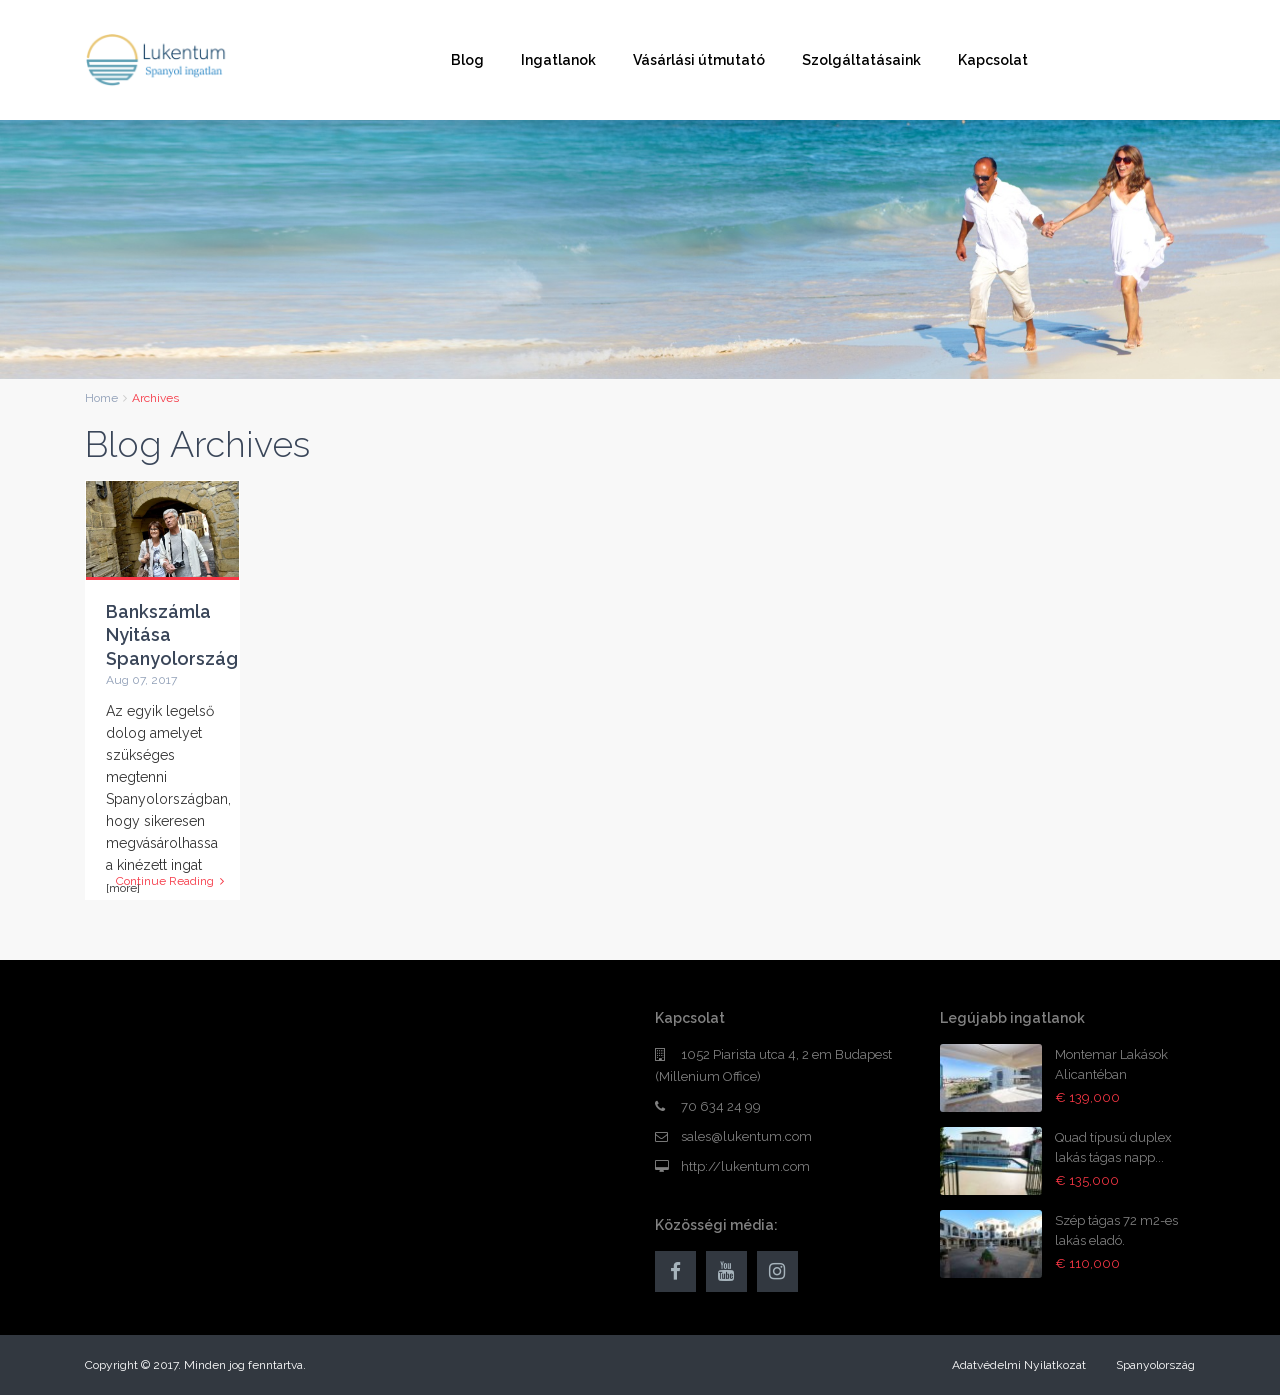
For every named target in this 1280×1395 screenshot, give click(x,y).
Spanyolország (1155, 1365)
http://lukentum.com (745, 1166)
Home (101, 398)
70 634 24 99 (721, 1106)
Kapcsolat (993, 60)
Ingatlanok (558, 60)
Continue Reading (170, 881)
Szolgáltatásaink (861, 60)
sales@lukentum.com (746, 1136)
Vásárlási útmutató (699, 60)
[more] (123, 888)
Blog (467, 60)
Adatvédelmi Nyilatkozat (1019, 1365)
